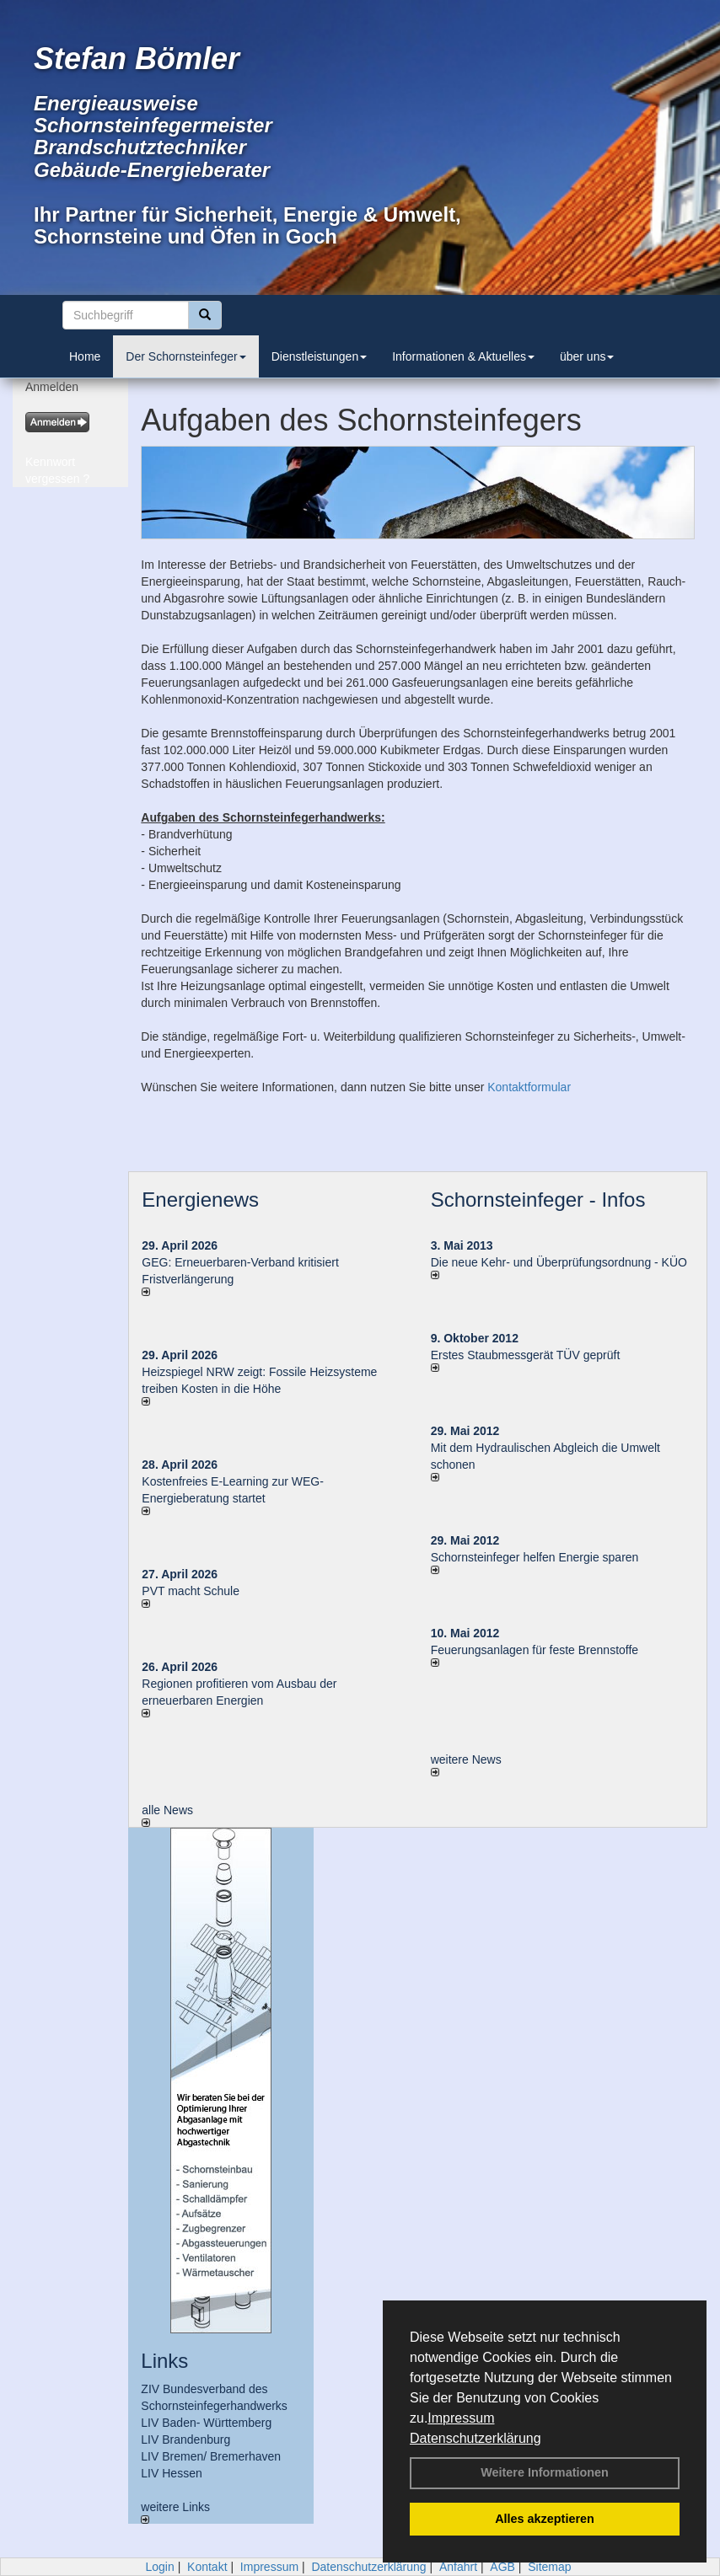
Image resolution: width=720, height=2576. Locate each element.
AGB (502, 2566)
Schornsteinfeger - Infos (538, 1199)
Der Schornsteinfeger (185, 356)
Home (84, 356)
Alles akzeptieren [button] (544, 2518)
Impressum (460, 2418)
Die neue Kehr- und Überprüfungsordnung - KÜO (559, 1262)
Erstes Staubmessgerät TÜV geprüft (526, 1355)
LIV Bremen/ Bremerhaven (211, 2456)
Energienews (200, 1199)
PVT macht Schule (190, 1591)
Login (159, 2566)
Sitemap (549, 2566)
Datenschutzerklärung (475, 2438)
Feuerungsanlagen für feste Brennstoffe (534, 1650)
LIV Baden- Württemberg (206, 2422)
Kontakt (207, 2566)
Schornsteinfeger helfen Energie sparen (535, 1557)
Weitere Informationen (545, 2472)
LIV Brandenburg (185, 2439)
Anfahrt (458, 2566)
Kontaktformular (529, 1087)
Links (164, 2360)
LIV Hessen (171, 2473)
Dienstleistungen (319, 356)
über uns (587, 356)
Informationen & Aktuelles (463, 356)
